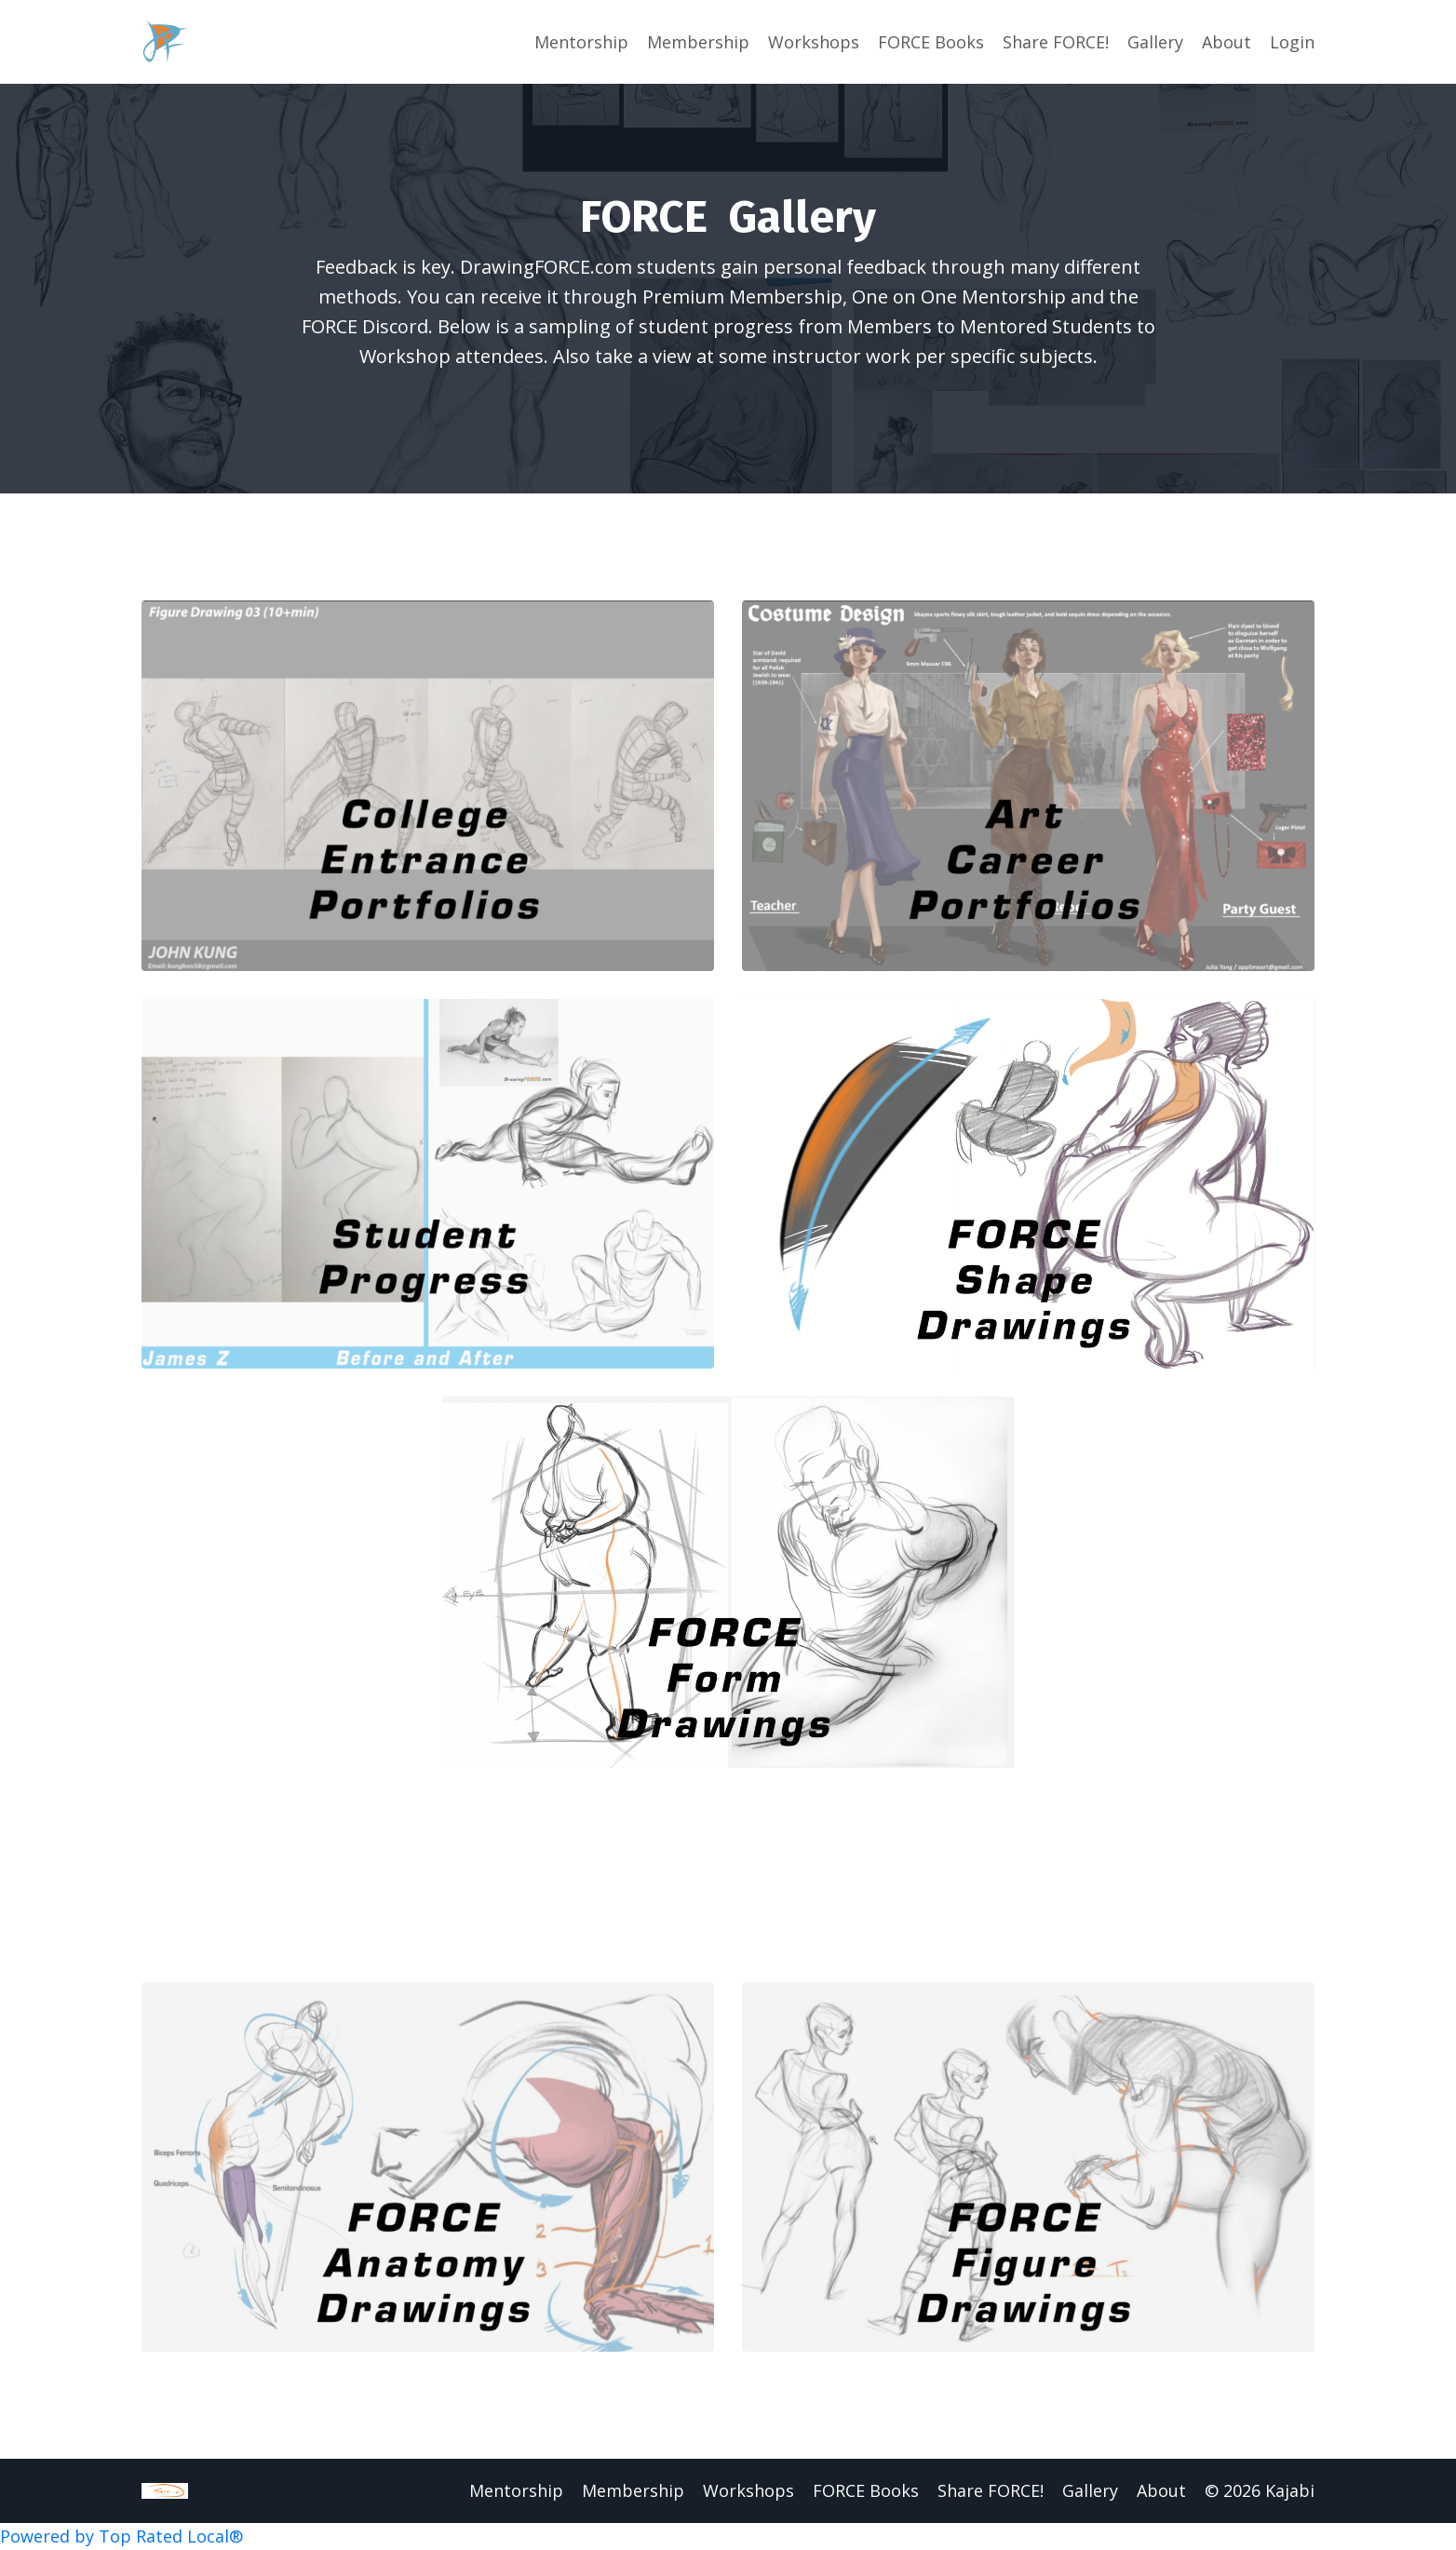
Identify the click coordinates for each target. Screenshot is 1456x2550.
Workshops (813, 42)
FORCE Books (931, 42)
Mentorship (581, 42)
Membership (698, 42)
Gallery (1155, 42)
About (1226, 42)
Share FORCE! (1056, 42)
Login (1292, 42)
